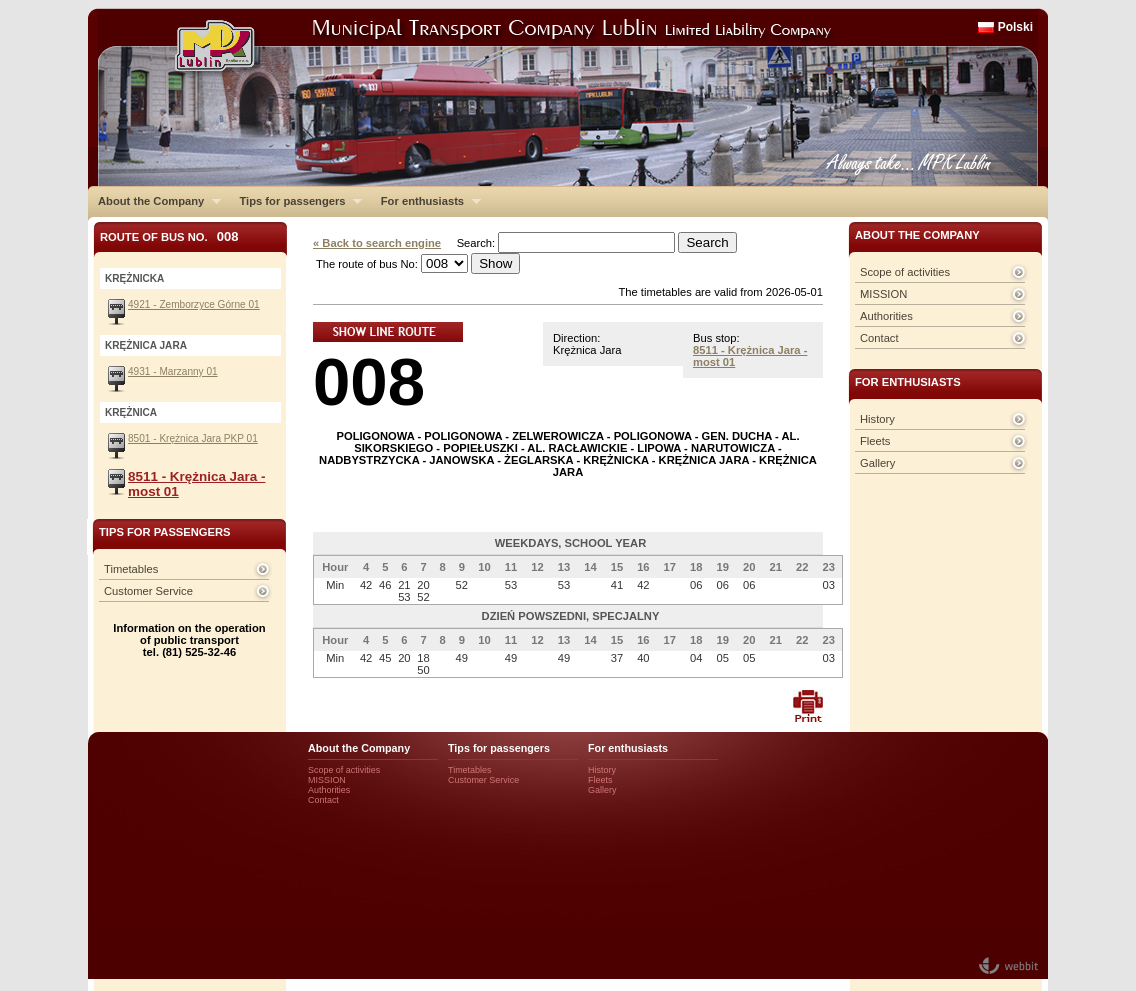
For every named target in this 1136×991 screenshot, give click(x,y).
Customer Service (148, 591)
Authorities (886, 316)
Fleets (875, 441)
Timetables (131, 569)
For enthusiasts (426, 201)
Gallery (877, 463)
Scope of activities (905, 272)
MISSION (883, 294)
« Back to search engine (377, 243)
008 (369, 381)
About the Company (154, 201)
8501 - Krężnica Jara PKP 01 (193, 438)
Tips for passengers (295, 201)
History (877, 419)
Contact (879, 338)
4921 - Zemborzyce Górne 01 (194, 304)
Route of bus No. (169, 236)
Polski (1015, 27)
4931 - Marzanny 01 (173, 371)
